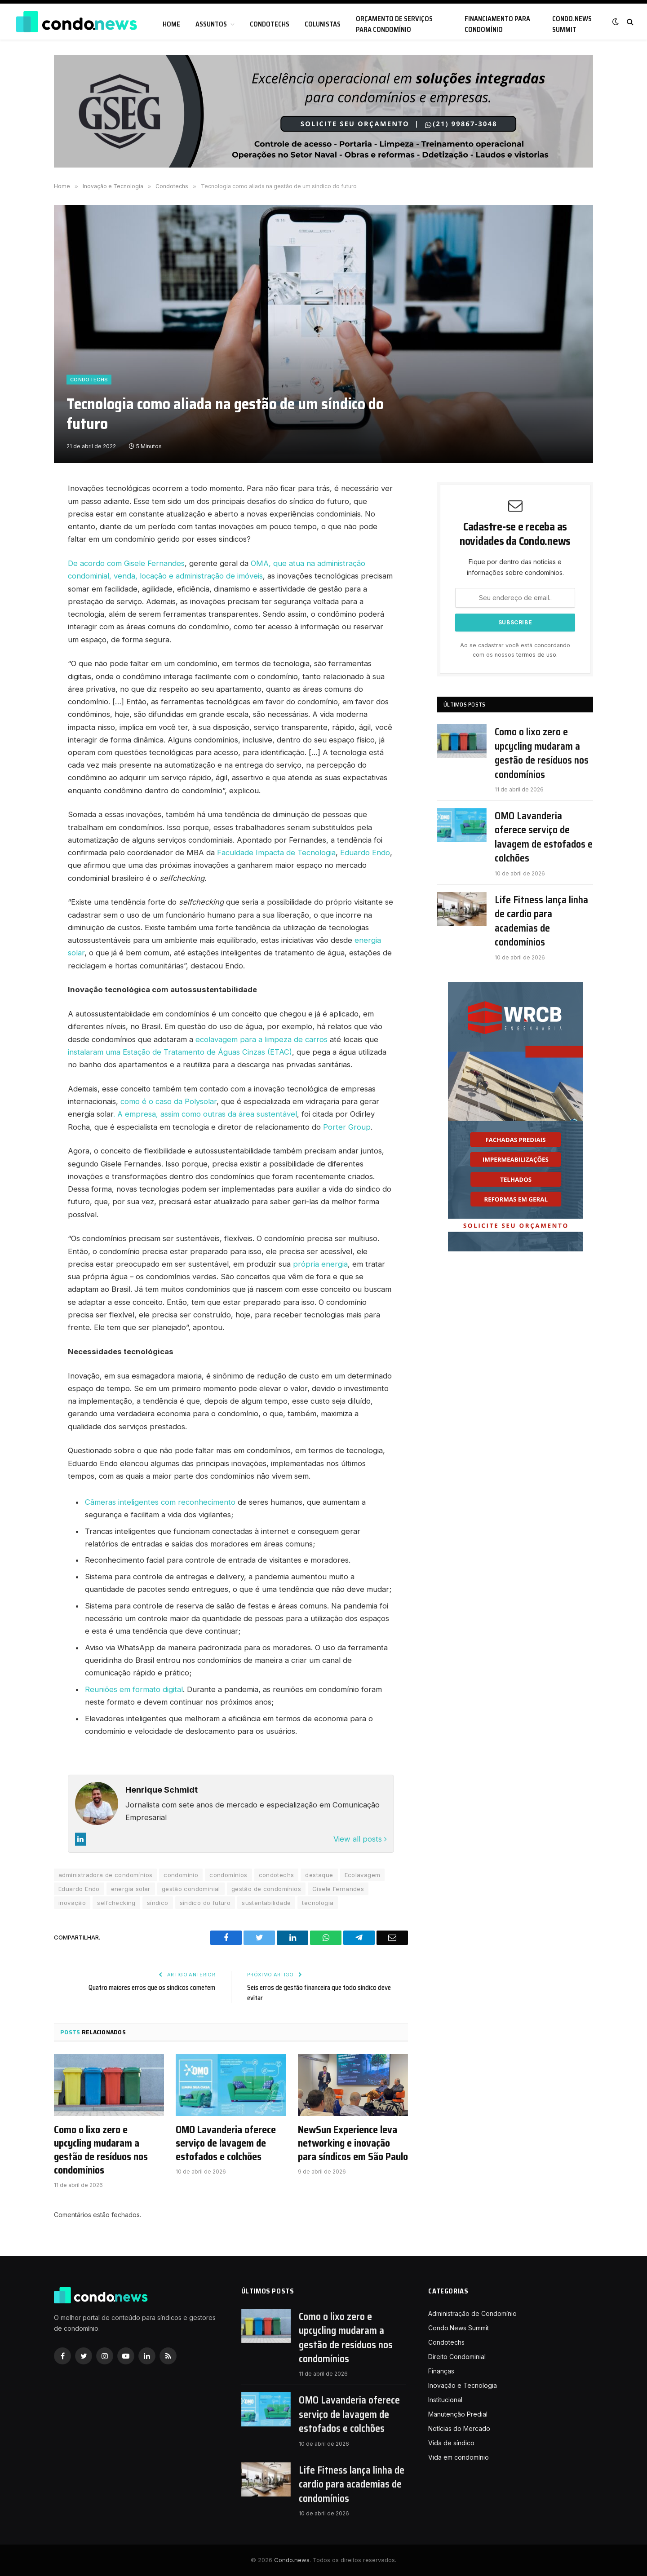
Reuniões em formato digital (134, 1689)
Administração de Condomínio (472, 2313)
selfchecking (116, 1902)
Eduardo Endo (365, 852)
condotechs (276, 1874)
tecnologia (317, 1902)
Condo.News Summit (572, 24)
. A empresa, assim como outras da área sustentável (205, 1113)
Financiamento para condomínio (497, 24)
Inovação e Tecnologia (462, 2385)
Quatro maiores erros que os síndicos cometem (152, 1987)
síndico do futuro (205, 1902)
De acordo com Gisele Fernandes (126, 563)
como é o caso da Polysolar (168, 1101)
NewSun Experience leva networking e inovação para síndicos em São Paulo (353, 2143)
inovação (72, 1902)
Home (171, 24)
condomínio (181, 1874)
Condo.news (292, 2559)
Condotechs (269, 24)
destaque (319, 1874)
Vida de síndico (451, 2443)
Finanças (441, 2371)
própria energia (320, 1263)
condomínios (228, 1874)
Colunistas (323, 24)
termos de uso (536, 654)
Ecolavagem (363, 1874)
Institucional (445, 2400)
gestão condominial (191, 1888)
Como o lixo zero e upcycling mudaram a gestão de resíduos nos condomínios (101, 2150)
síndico (157, 1902)
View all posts (360, 1838)
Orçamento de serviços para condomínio (394, 24)
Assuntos (211, 24)
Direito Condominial (457, 2356)
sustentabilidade (266, 1902)
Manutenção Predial (457, 2414)
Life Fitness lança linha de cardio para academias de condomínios (541, 921)
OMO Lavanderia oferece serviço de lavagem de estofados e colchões (226, 2143)
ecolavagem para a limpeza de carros (261, 1039)
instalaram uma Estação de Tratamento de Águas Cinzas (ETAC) (180, 1051)
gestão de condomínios (266, 1888)
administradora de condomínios (105, 1874)
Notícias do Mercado (459, 2428)
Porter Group (347, 1126)
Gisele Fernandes (338, 1888)
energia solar (131, 1888)
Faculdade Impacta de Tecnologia (276, 852)
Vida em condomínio (458, 2457)
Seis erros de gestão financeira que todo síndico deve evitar (319, 1992)
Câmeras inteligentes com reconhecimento (160, 1502)
